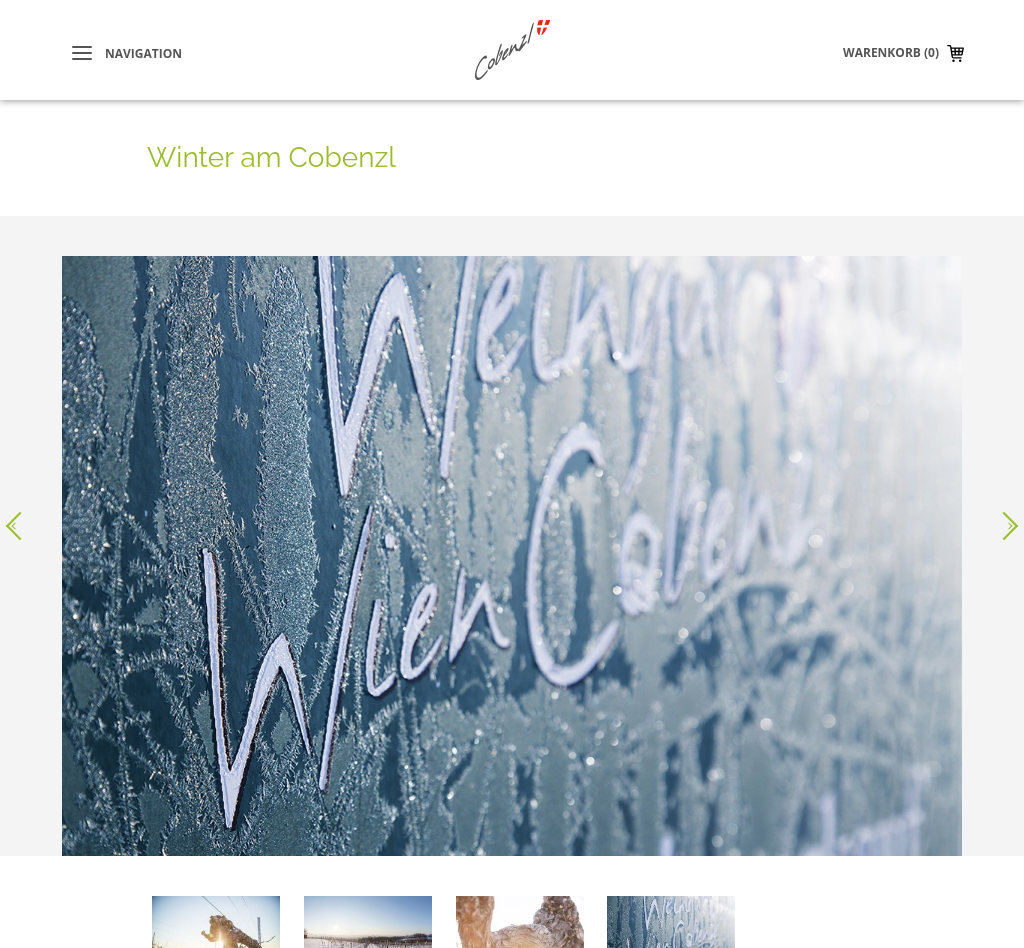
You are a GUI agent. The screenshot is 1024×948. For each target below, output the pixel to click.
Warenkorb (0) (891, 52)
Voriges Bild (20, 513)
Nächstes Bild (1004, 513)
